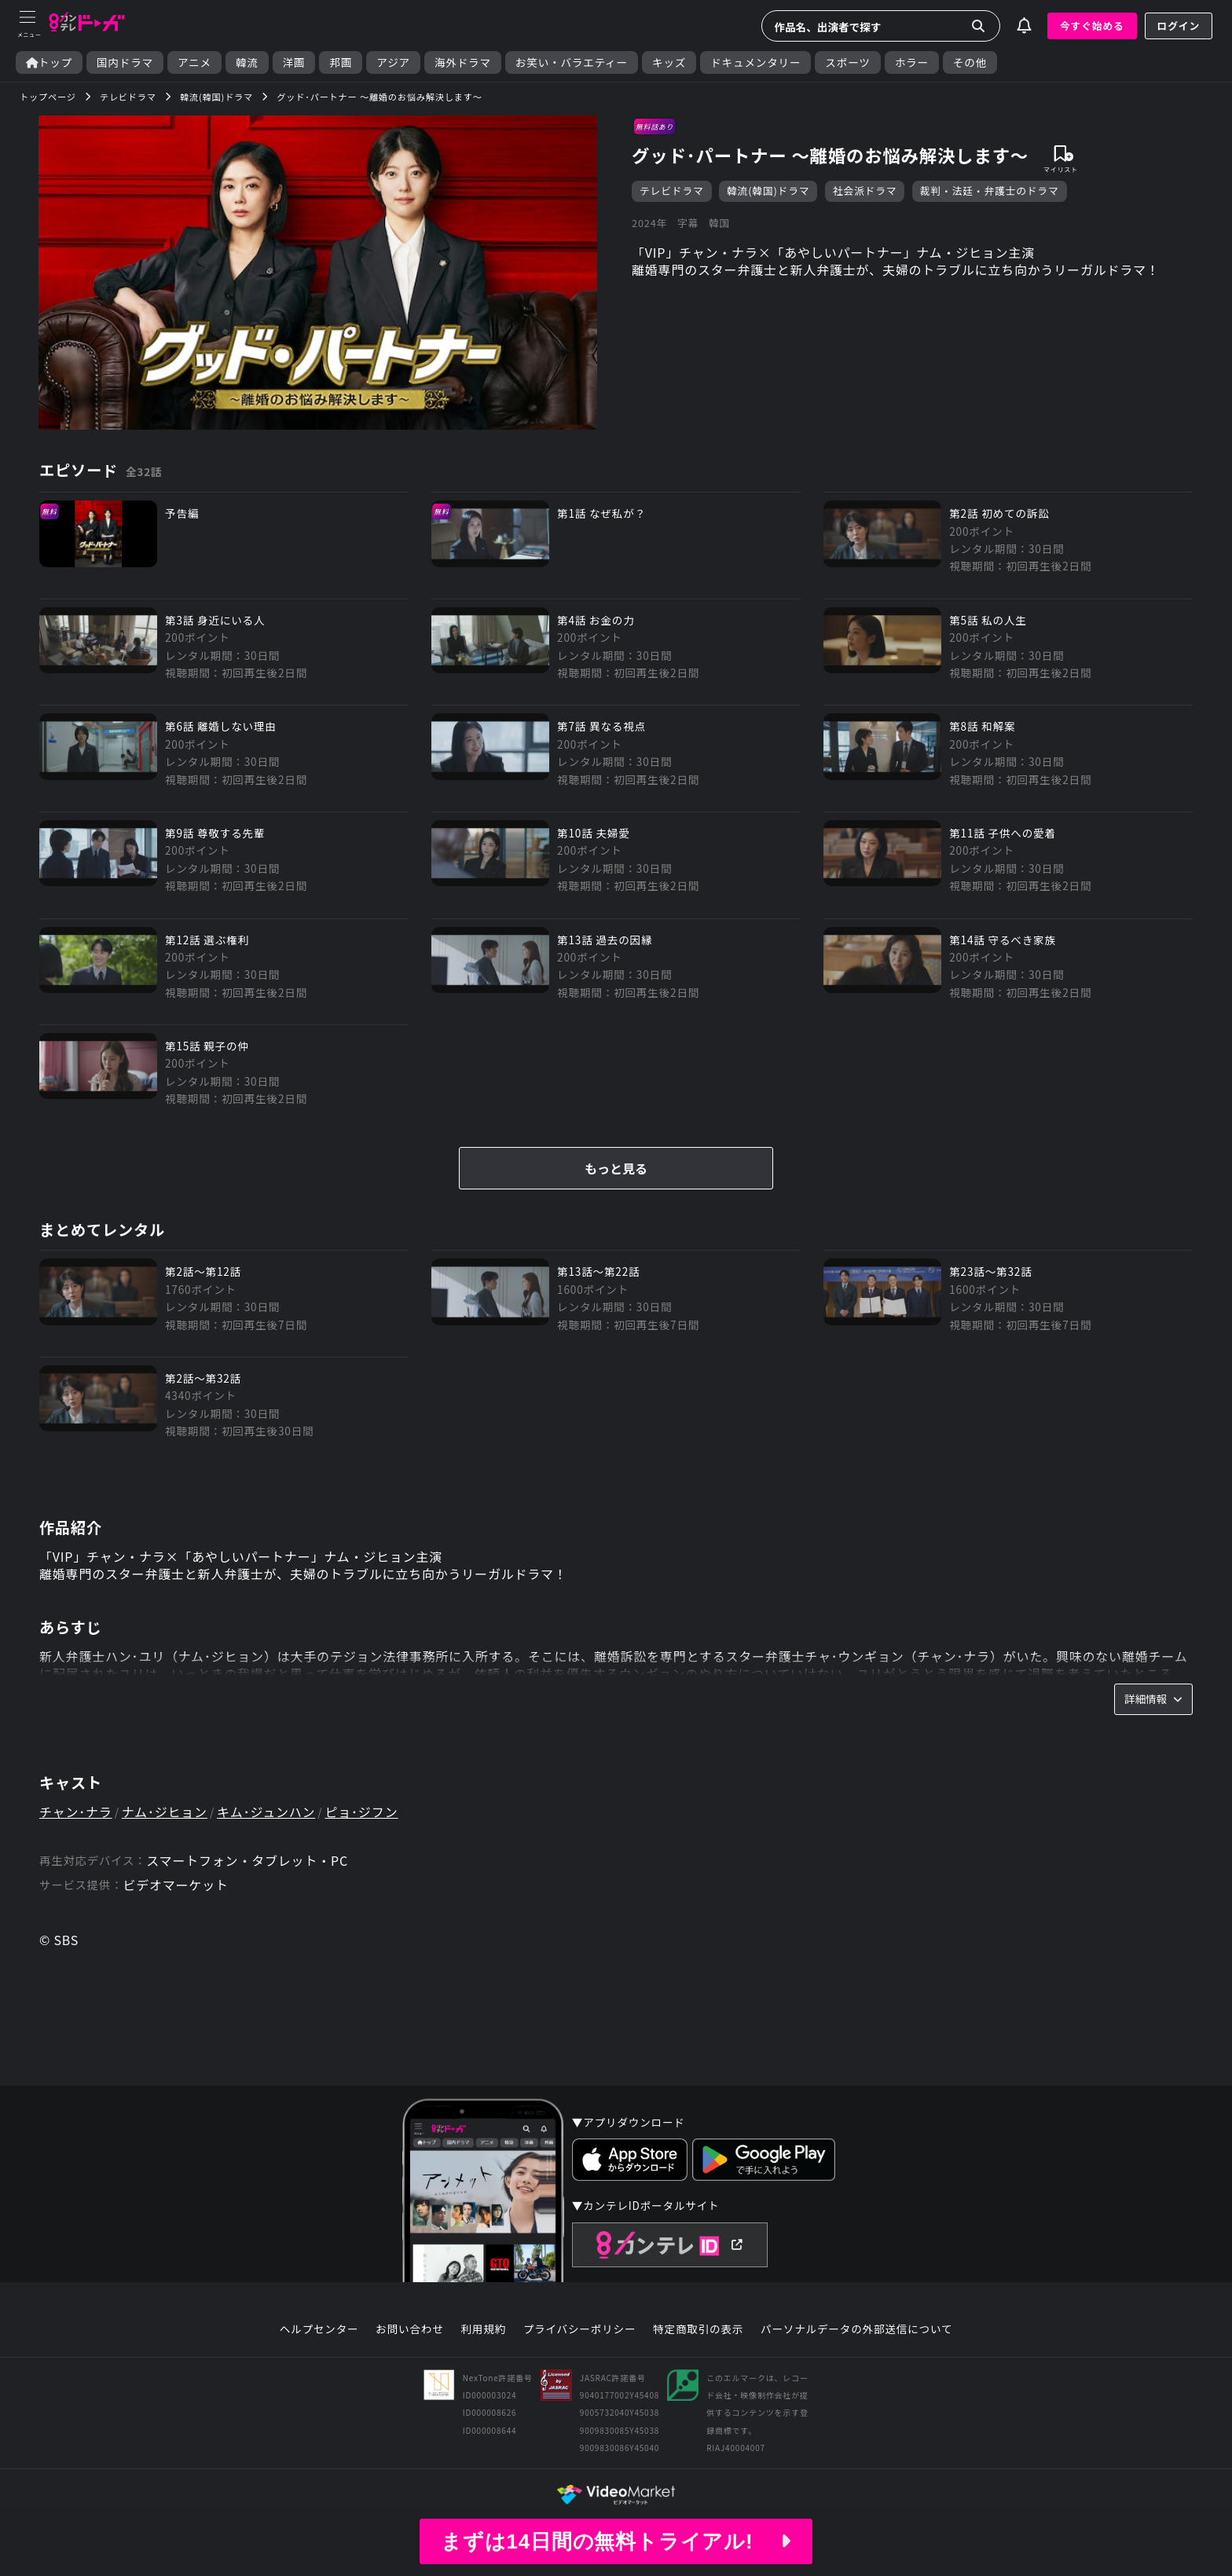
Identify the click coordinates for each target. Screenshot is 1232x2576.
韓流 (247, 62)
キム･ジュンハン (266, 1811)
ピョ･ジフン (361, 1811)
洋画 (294, 62)
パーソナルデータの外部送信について (856, 2329)
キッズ (669, 62)
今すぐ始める (1092, 25)
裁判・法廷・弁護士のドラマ (989, 190)
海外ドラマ (462, 62)
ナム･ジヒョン (164, 1811)
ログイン (1178, 25)
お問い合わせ (409, 2329)
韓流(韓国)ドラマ (768, 190)
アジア (393, 62)
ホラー (912, 62)
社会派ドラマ (865, 190)
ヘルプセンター (319, 2329)
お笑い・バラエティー (571, 62)
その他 (970, 62)
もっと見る (616, 1168)
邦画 (340, 62)
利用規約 (483, 2329)
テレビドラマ (672, 190)
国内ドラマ (125, 62)
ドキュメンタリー (755, 62)
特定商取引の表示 (698, 2329)
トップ (49, 62)
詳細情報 (1153, 1698)
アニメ (194, 62)
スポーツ (847, 62)
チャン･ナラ (75, 1811)
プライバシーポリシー (579, 2329)
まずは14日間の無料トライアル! (616, 2541)
